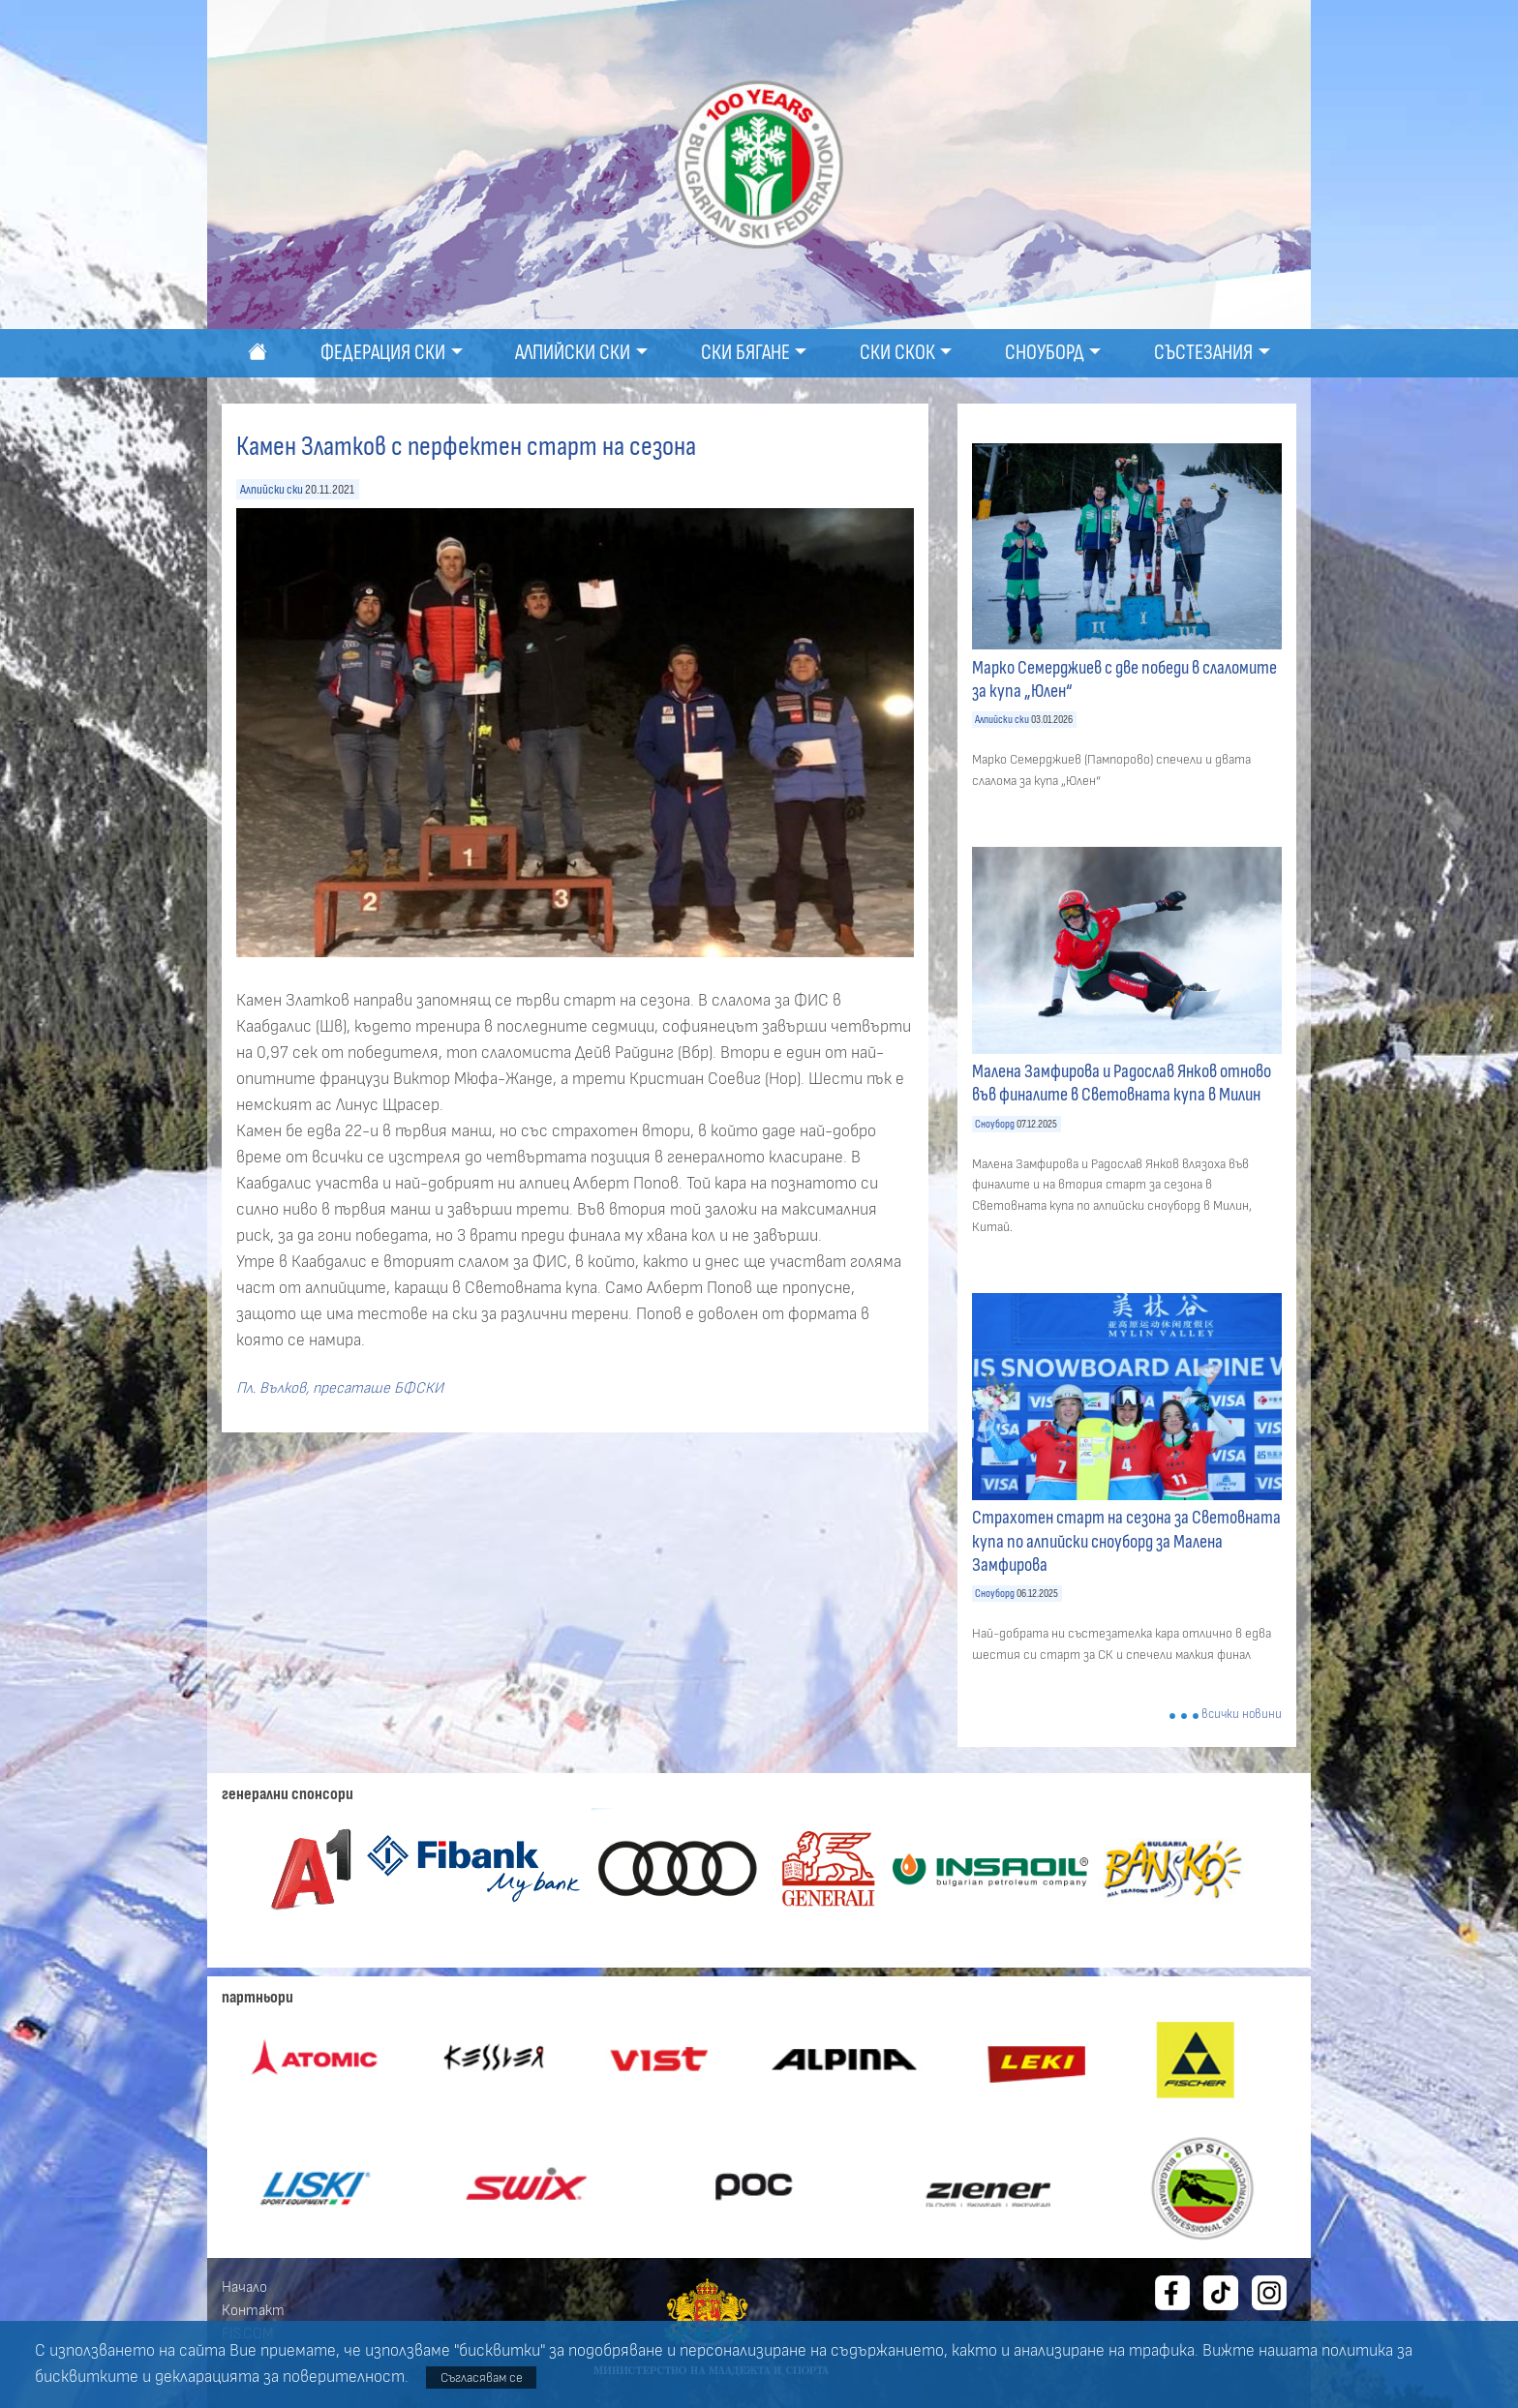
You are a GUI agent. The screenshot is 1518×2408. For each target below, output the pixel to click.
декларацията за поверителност (280, 2377)
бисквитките (86, 2377)
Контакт (253, 2310)
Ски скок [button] (897, 353)
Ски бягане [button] (745, 353)
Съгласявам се (481, 2377)
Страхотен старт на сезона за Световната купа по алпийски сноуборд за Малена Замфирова (1126, 1541)
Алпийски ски (271, 489)
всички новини (1241, 1714)
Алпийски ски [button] (572, 353)
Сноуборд (995, 1124)
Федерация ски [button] (382, 353)
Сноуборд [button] (1044, 353)
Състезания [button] (1203, 353)
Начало (244, 2287)
